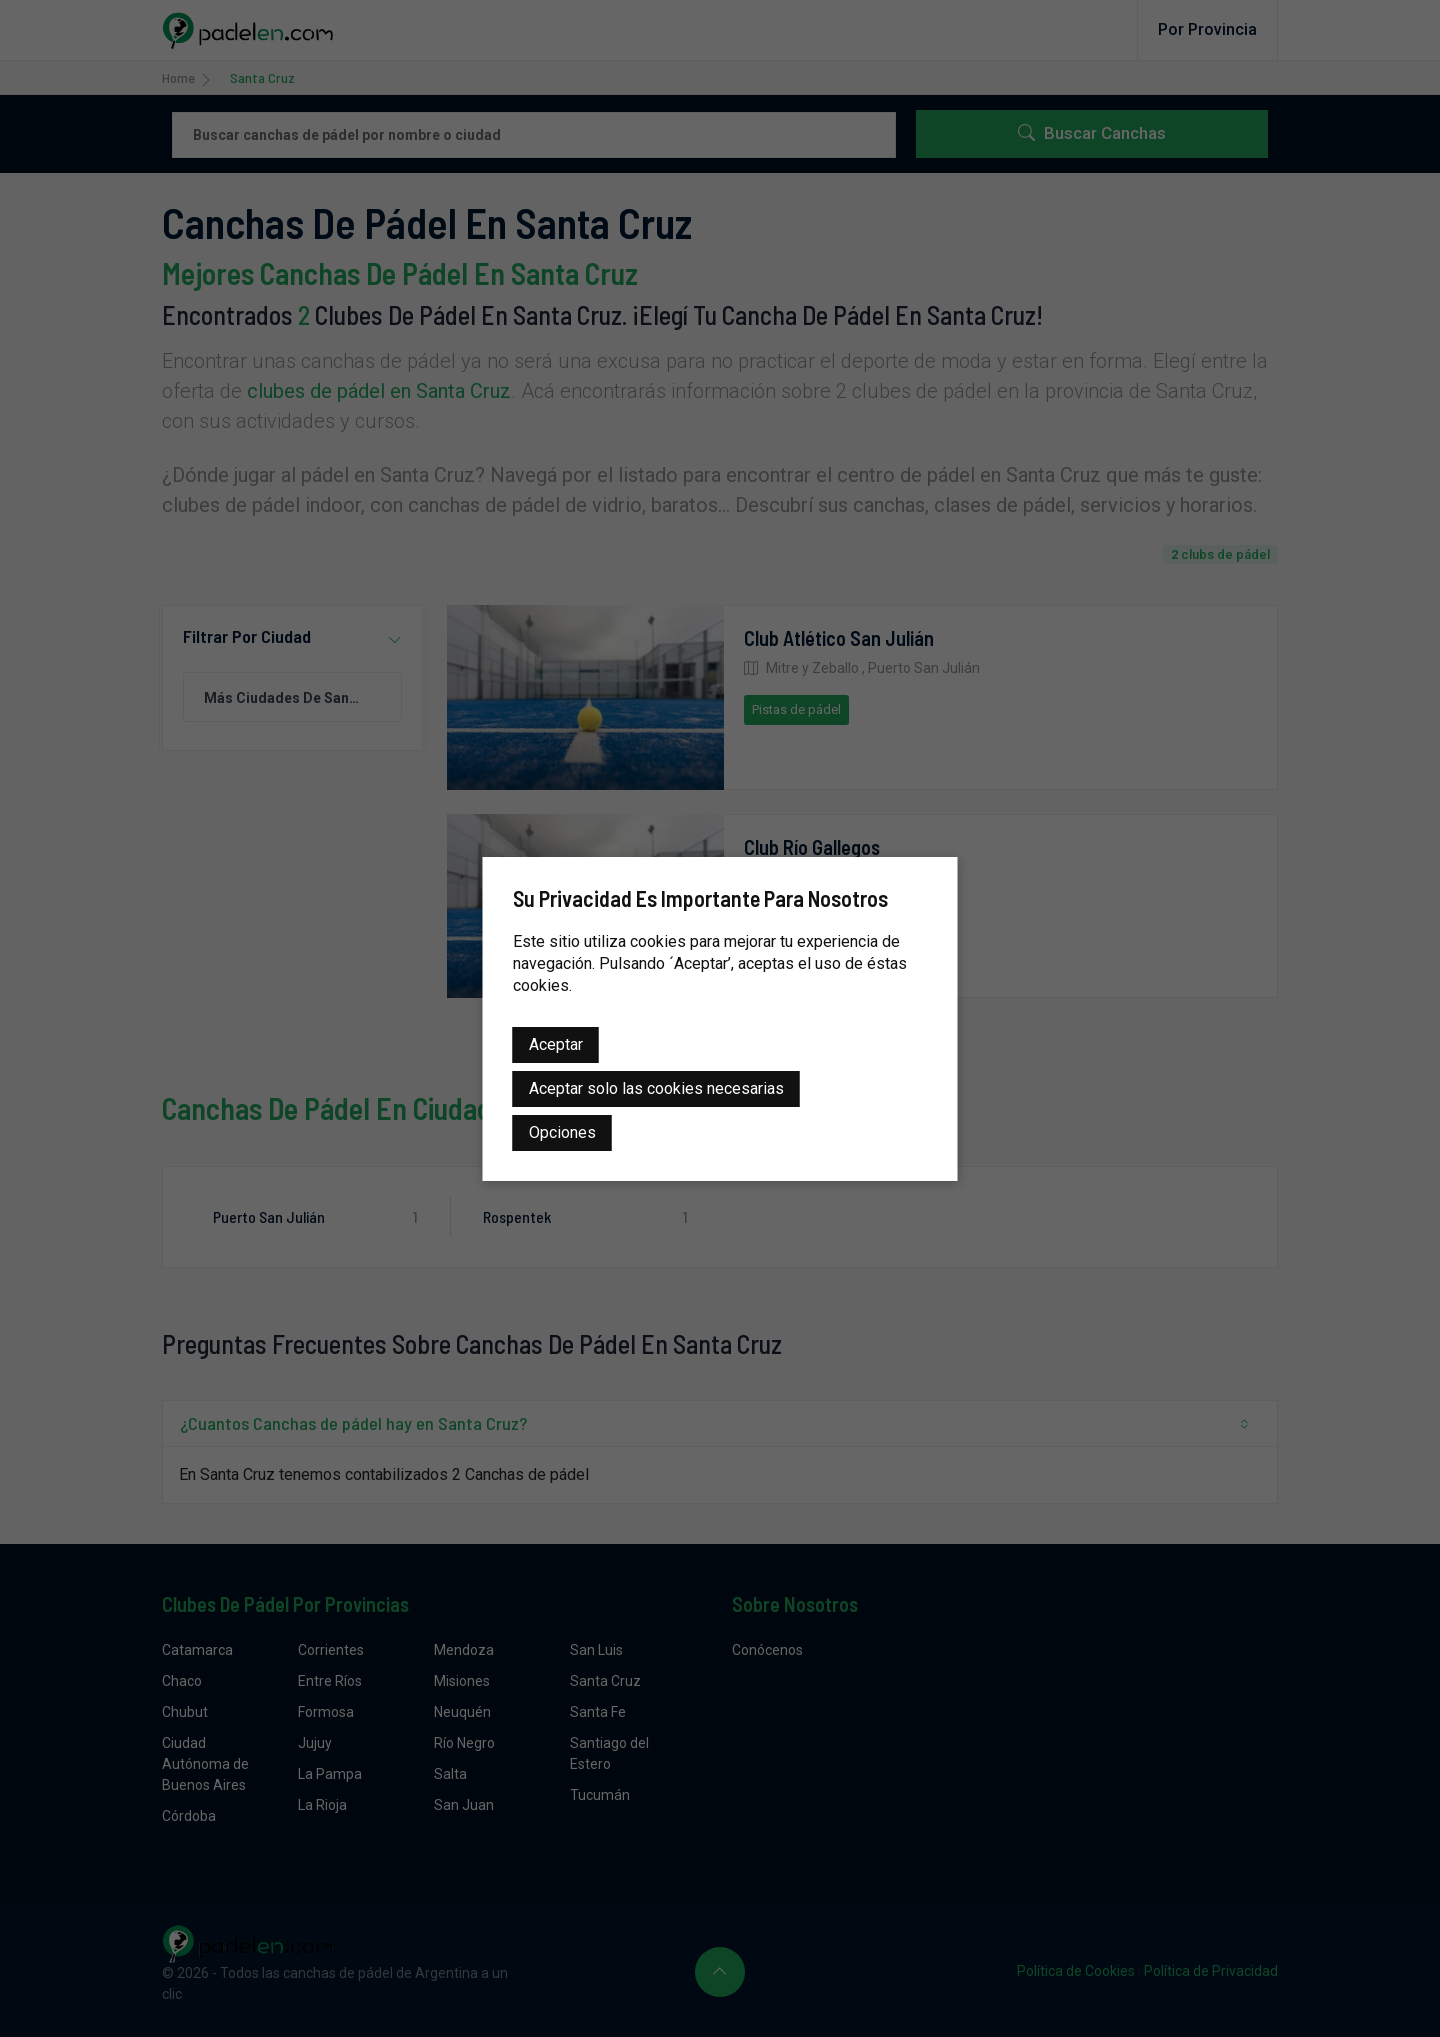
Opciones (562, 1132)
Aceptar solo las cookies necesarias (656, 1088)
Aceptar (556, 1044)
